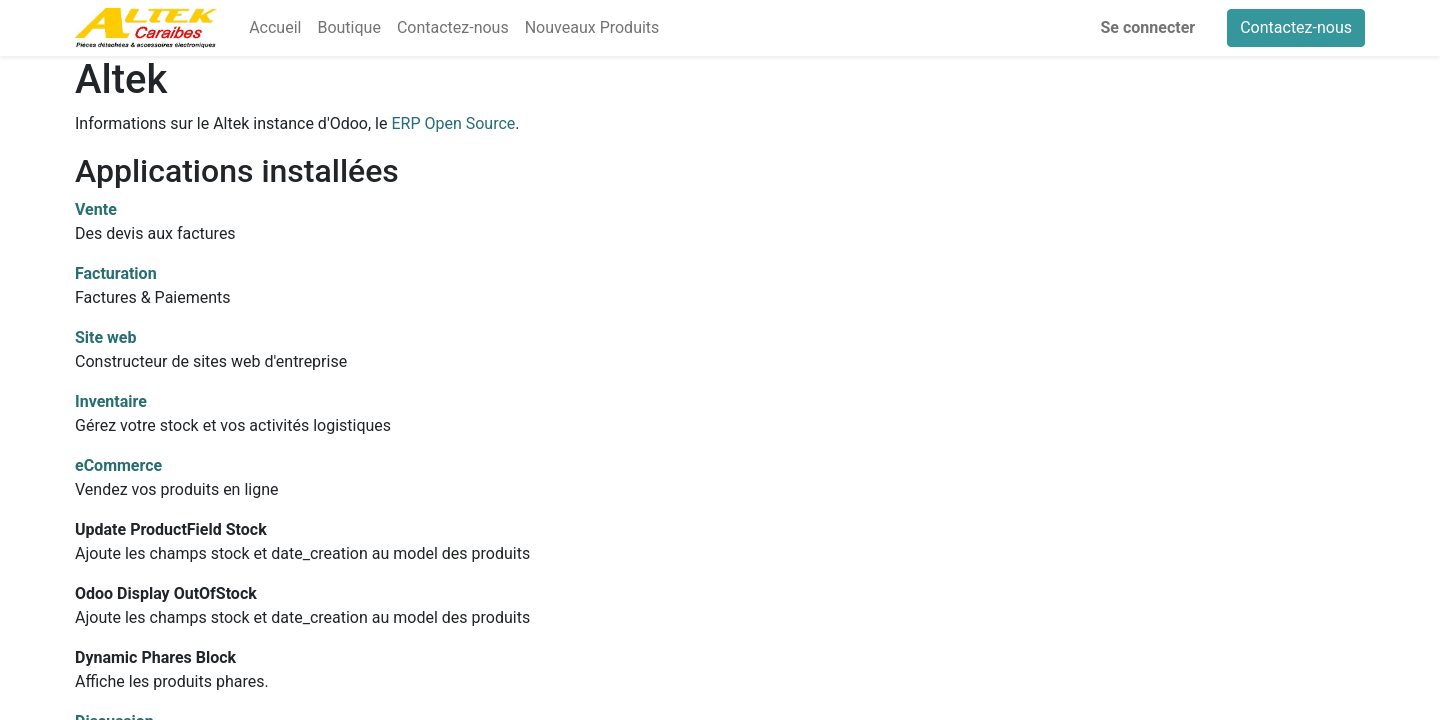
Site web (106, 337)
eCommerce (118, 465)
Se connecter (1148, 27)
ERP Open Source (453, 123)
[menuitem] (275, 28)
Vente (96, 209)
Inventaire (111, 401)
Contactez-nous (1296, 27)
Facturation (116, 273)
